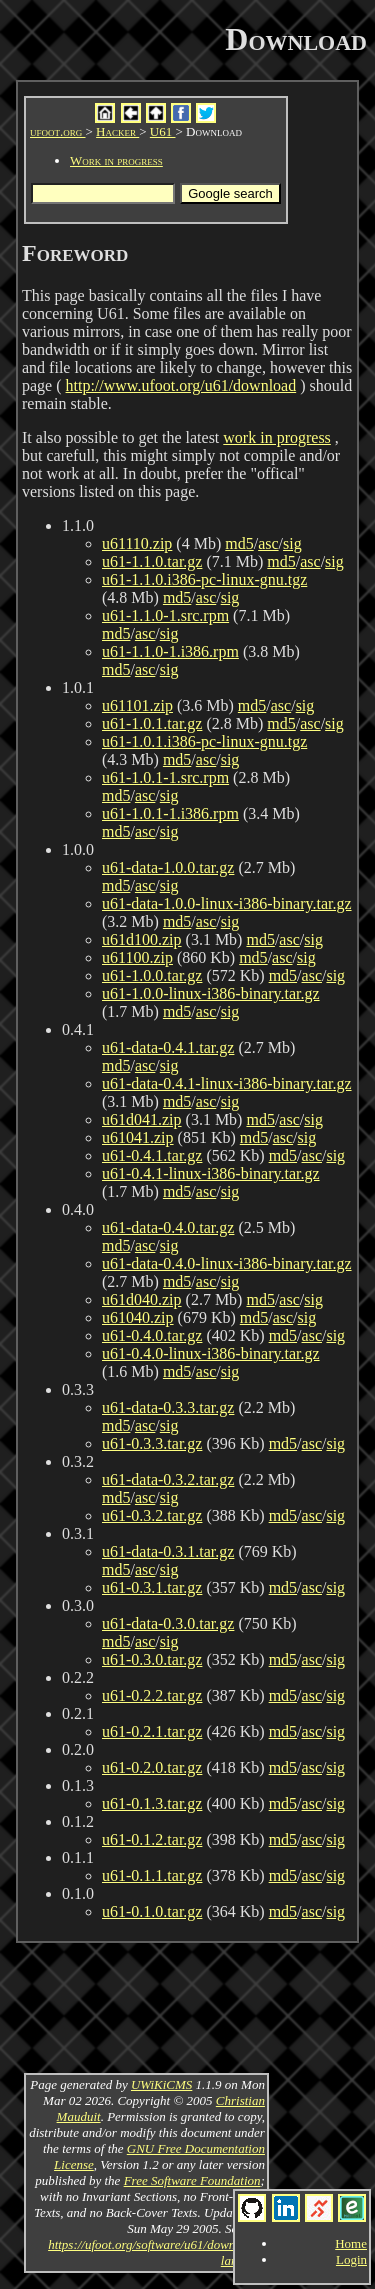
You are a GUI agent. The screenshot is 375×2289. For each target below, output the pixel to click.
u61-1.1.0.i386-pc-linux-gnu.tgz (204, 579)
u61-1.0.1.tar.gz (152, 723)
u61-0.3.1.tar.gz (152, 1587)
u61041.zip (138, 1137)
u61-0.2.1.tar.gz (152, 1731)
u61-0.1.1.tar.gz (152, 1875)
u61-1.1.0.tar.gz (152, 561)
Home (351, 2243)
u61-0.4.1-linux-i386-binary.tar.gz (211, 1173)
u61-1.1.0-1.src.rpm (165, 615)
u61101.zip (137, 705)
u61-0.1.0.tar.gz (152, 1911)
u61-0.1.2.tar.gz (152, 1839)
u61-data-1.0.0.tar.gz (168, 867)
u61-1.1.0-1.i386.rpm (170, 651)
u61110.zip (137, 543)
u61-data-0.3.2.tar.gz (168, 1479)
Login (351, 2259)
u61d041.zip (142, 1119)
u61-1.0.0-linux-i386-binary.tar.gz (211, 993)
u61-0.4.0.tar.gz (152, 1335)
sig (292, 543)
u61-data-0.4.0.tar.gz (168, 1227)
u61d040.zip (142, 1299)
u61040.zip (138, 1317)
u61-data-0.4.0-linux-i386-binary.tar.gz (227, 1263)
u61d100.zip (142, 939)
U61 (163, 131)
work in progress (277, 437)
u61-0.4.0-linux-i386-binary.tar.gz (211, 1353)
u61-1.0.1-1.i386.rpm (170, 813)
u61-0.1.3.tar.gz (152, 1803)
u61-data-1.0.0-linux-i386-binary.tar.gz (227, 903)
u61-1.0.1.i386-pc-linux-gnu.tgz (204, 741)
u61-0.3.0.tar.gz (152, 1659)
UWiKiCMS (161, 2084)
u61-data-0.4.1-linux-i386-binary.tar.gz (227, 1083)
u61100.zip (137, 957)
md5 (239, 543)
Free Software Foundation (192, 2180)
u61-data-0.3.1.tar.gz (168, 1551)
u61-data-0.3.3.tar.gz (168, 1407)
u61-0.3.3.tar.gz (152, 1443)
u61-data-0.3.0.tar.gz (168, 1623)
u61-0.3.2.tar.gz (152, 1515)
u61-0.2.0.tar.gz (152, 1767)
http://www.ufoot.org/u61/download (181, 385)
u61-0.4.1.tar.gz (152, 1155)
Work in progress (116, 160)
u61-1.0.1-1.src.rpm (165, 777)
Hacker (117, 131)
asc (268, 543)
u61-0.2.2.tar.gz (152, 1695)
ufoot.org (58, 131)
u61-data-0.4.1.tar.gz (168, 1047)
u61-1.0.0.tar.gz (152, 975)
